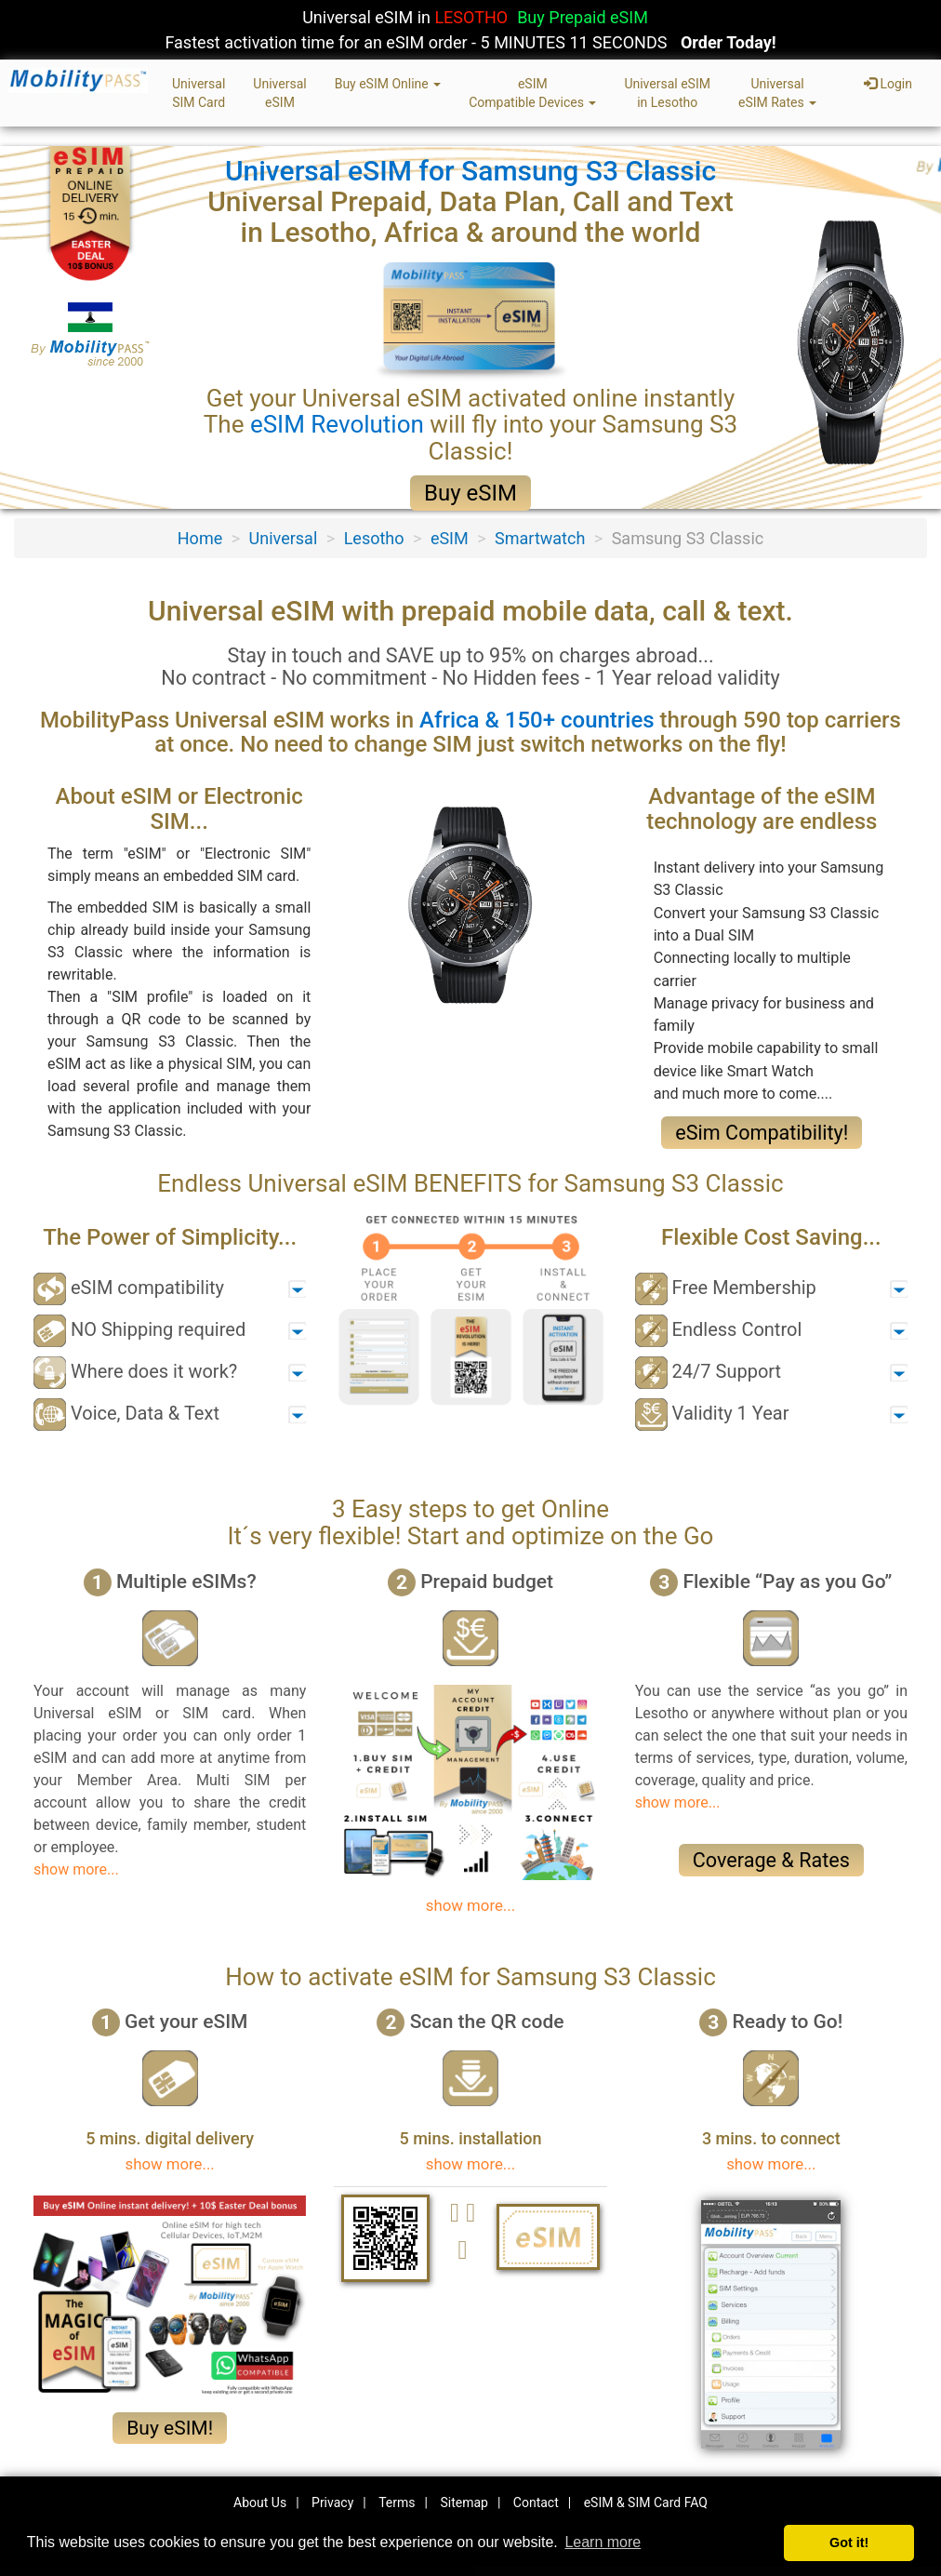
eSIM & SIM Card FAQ (646, 2502)
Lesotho (374, 538)
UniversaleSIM (279, 93)
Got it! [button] (848, 2542)
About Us (259, 2502)
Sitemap (463, 2502)
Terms (396, 2502)
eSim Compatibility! (761, 1132)
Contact (536, 2502)
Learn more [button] (602, 2542)
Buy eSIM (470, 493)
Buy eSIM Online (388, 83)
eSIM (450, 538)
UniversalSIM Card (198, 93)
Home (200, 538)
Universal (283, 538)
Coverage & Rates (771, 1860)
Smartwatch (540, 538)
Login (888, 83)
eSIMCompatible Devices (532, 93)
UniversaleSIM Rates (777, 93)
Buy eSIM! (169, 2428)
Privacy (332, 2502)
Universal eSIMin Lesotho (667, 93)
